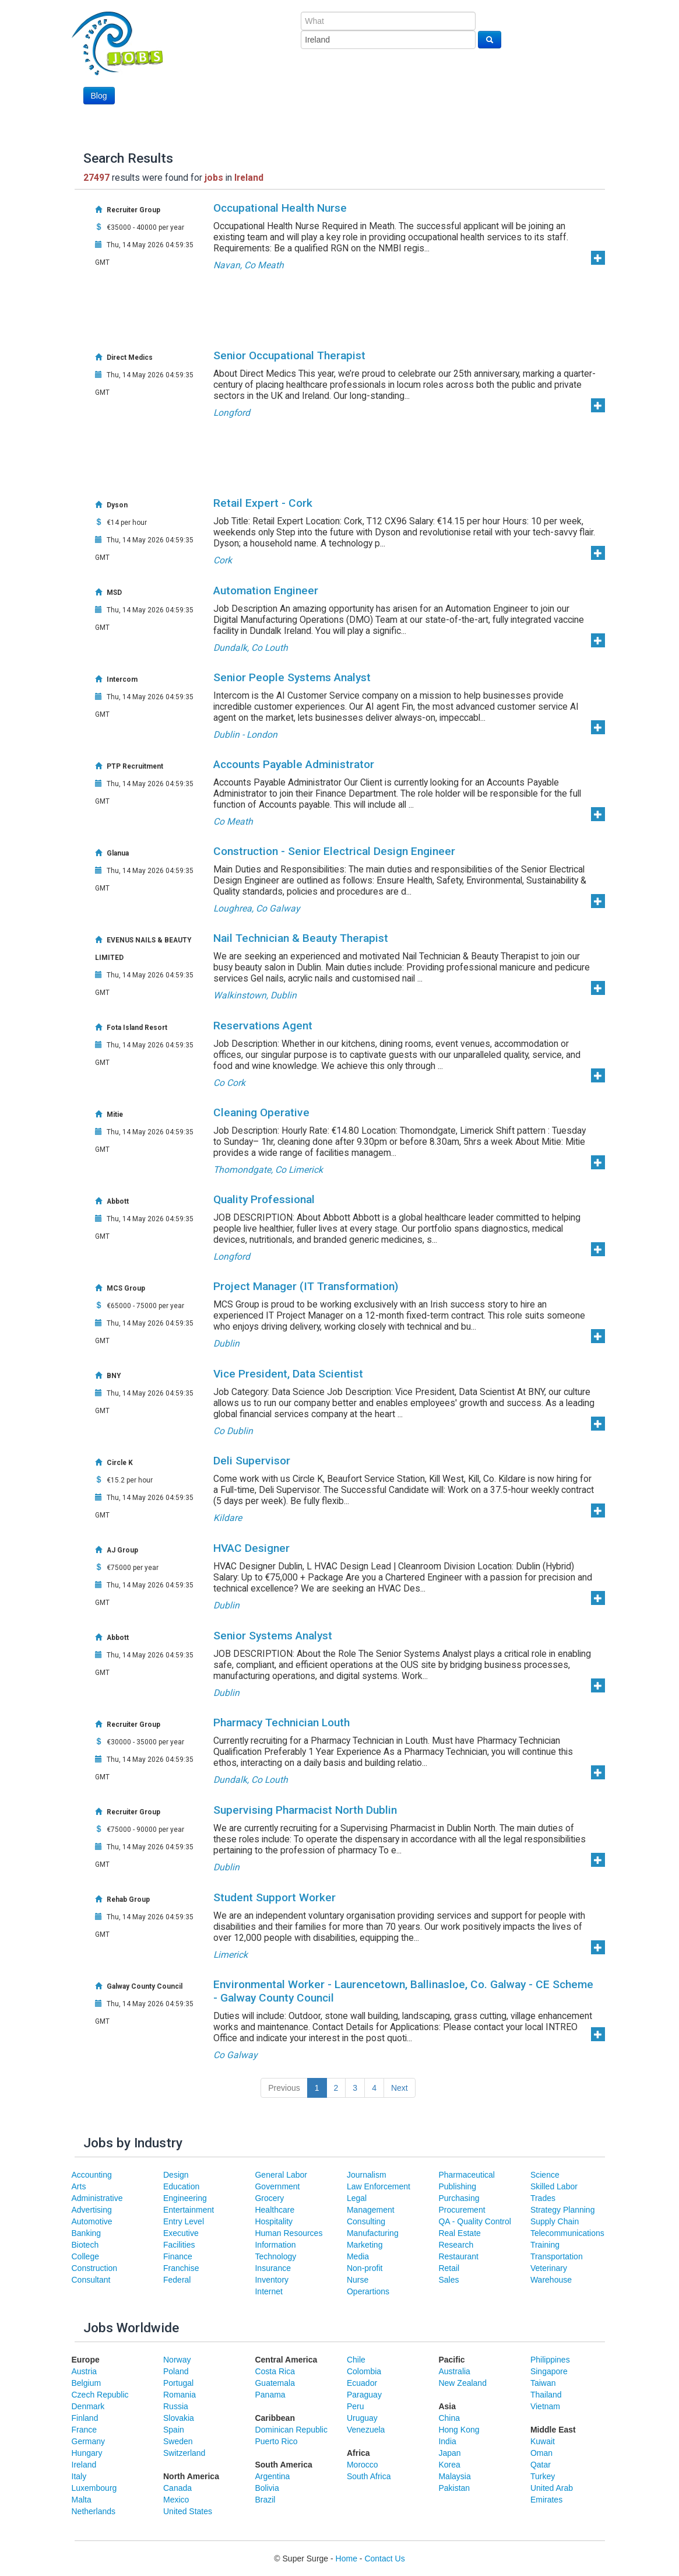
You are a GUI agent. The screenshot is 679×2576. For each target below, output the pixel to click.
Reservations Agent (262, 1025)
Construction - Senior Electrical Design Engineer (334, 851)
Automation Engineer (265, 590)
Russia (175, 2406)
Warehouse (551, 2279)
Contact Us (384, 2558)
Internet (268, 2291)
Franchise (181, 2268)
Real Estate (459, 2233)
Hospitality (274, 2221)
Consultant (91, 2279)
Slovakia (178, 2418)
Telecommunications (567, 2233)
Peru (355, 2406)
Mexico (176, 2499)
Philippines (550, 2359)
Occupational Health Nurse (280, 208)
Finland (85, 2418)
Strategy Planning (562, 2209)
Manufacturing (373, 2233)
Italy (79, 2476)
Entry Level (183, 2221)
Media (358, 2256)
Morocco (362, 2464)
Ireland (84, 2464)
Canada (177, 2488)
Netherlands (94, 2511)
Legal (357, 2198)
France (84, 2429)
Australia (454, 2371)
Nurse (357, 2279)
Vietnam (545, 2406)
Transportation (556, 2256)
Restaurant (458, 2256)
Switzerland (184, 2453)
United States (187, 2511)
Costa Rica (274, 2371)
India (447, 2441)
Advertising (92, 2209)
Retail (448, 2268)
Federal (177, 2279)
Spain (173, 2429)
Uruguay (362, 2418)
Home (346, 2558)
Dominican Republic (291, 2429)
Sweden (178, 2441)
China (449, 2418)
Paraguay (364, 2394)
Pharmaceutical (466, 2174)
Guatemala (274, 2383)
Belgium (86, 2383)
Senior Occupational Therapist (289, 355)
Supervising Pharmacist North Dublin (305, 1810)
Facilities (179, 2244)
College (85, 2256)
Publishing (457, 2186)
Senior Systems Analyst (272, 1635)
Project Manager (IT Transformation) (305, 1286)
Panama (270, 2394)
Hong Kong (458, 2429)
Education (181, 2186)
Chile (356, 2359)
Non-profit (364, 2268)
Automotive (92, 2221)
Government (277, 2186)
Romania (179, 2394)
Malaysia (454, 2476)
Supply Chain (554, 2221)
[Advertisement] (466, 92)
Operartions (368, 2291)
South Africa (369, 2476)
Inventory (272, 2279)
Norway (177, 2359)
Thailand (546, 2394)
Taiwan (543, 2383)
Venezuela (366, 2429)
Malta (82, 2499)
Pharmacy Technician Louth (281, 1722)
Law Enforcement (378, 2186)
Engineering (185, 2198)
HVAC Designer (251, 1548)
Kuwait (542, 2441)
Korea (449, 2464)
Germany (88, 2441)
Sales (448, 2279)
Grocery (269, 2198)
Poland (176, 2371)
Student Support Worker (274, 1897)
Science (545, 2174)
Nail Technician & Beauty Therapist (300, 938)
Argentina (272, 2476)
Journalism (366, 2174)
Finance (177, 2256)
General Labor (281, 2174)
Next (399, 2088)
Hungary (87, 2453)
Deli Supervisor (251, 1460)
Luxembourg (94, 2488)
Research (455, 2244)
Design (176, 2174)
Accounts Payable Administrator (293, 764)
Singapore (549, 2371)
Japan (449, 2453)
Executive (181, 2233)
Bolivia (267, 2488)
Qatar (540, 2464)
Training (545, 2244)
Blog (99, 95)
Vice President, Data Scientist (288, 1373)
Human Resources (288, 2233)
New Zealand (462, 2383)
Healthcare (274, 2209)
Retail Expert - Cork (262, 503)
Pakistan (454, 2488)
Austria (84, 2371)
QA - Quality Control (474, 2221)
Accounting (92, 2174)
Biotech (85, 2244)
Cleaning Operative (261, 1112)
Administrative (97, 2198)
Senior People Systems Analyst (292, 677)
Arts (79, 2186)
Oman (541, 2453)
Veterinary (548, 2268)
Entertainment (188, 2209)
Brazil (265, 2499)
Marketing (364, 2244)
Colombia (364, 2371)
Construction (95, 2268)
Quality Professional (264, 1199)
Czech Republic (100, 2394)
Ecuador (362, 2383)
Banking (86, 2233)
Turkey (542, 2476)
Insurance (272, 2268)
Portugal (178, 2383)
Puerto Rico (276, 2441)
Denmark (88, 2406)
